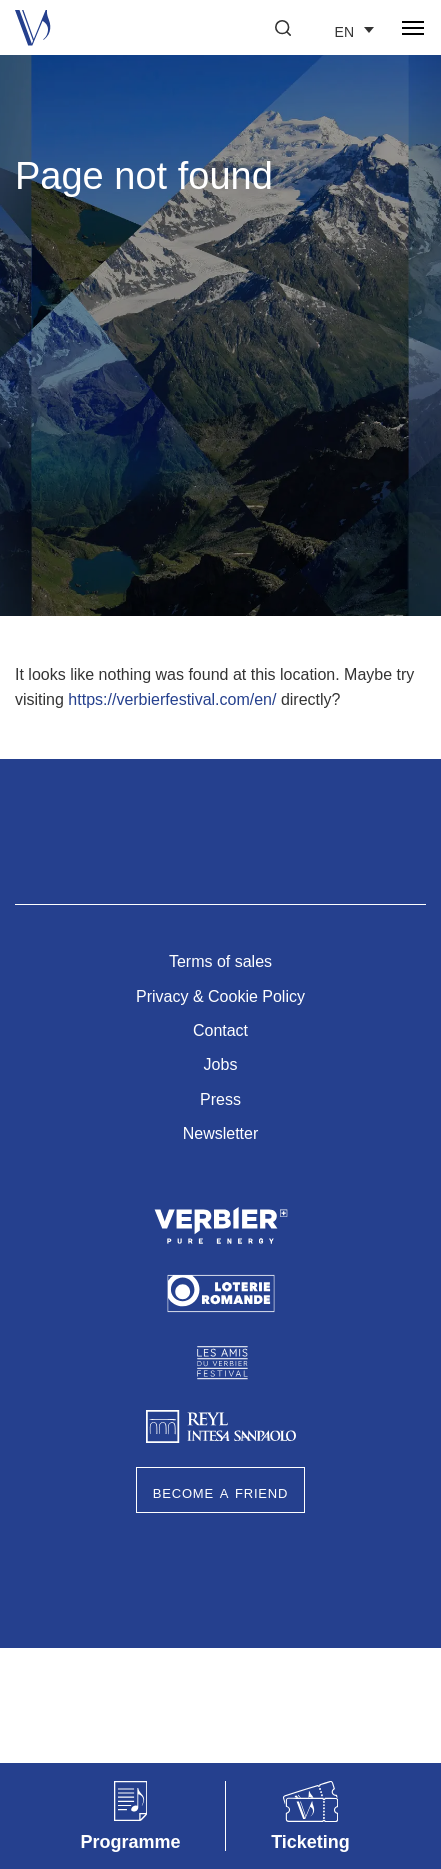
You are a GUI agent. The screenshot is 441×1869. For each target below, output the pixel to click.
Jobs (221, 1064)
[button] (283, 28)
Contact (220, 1030)
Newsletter (221, 1133)
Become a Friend (220, 1492)
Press (220, 1099)
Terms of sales (220, 961)
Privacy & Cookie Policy (220, 996)
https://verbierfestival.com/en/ (172, 699)
